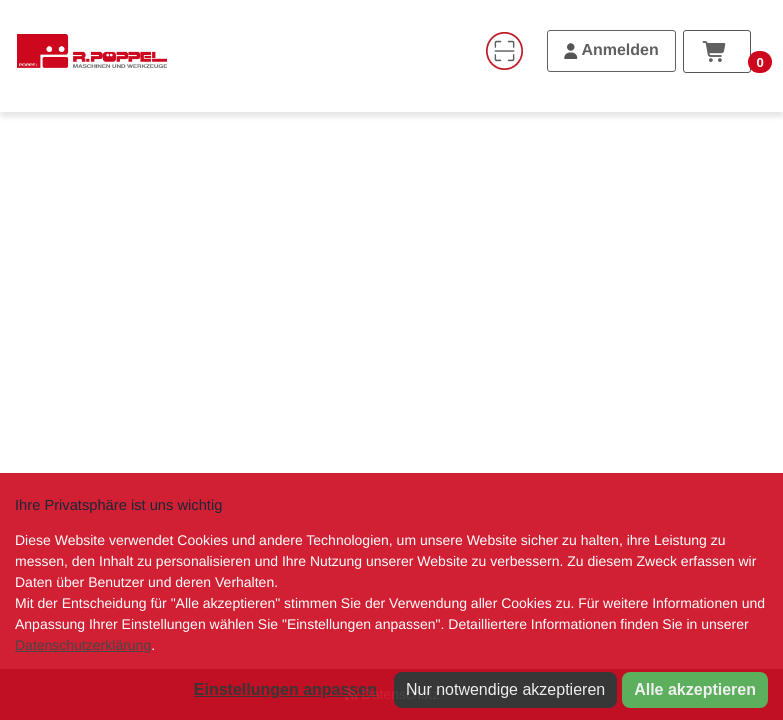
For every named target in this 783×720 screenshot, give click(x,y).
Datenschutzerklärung (83, 645)
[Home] (92, 51)
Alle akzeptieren (695, 689)
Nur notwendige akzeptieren (505, 689)
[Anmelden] (611, 51)
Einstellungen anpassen (285, 689)
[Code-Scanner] (504, 51)
